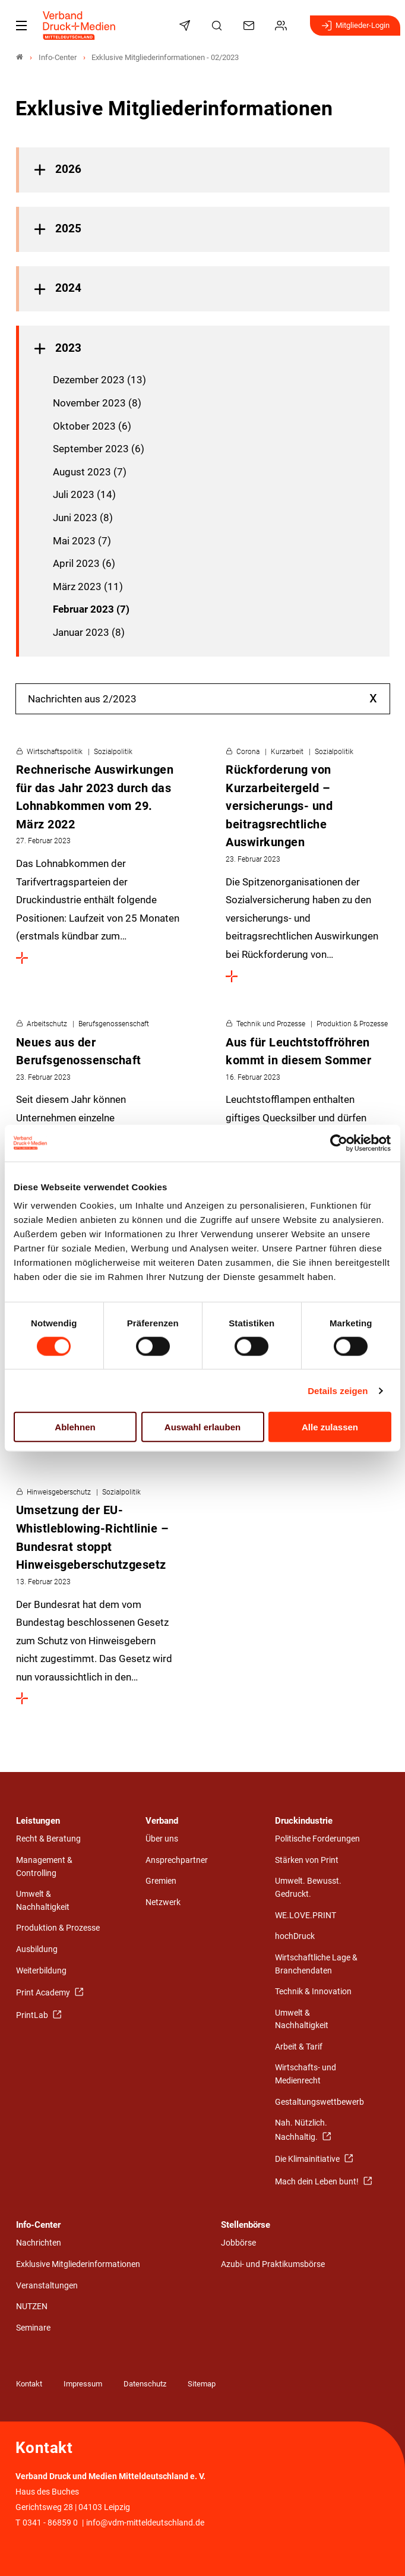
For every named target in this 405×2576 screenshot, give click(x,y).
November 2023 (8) (97, 403)
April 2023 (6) (84, 563)
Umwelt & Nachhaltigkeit (42, 1900)
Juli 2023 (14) (84, 494)
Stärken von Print (306, 1860)
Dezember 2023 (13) (99, 380)
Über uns (161, 1839)
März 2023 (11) (88, 586)
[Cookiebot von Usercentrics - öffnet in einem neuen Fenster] (339, 1142)
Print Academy (44, 1993)
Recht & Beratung (48, 1839)
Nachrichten (38, 2243)
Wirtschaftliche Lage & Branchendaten (316, 1964)
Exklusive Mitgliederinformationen (78, 2264)
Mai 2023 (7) (82, 541)
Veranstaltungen (47, 2286)
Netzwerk (163, 1902)
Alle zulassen (330, 1427)
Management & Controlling (44, 1866)
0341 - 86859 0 (50, 2523)
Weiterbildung (41, 1971)
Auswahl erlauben (202, 1427)
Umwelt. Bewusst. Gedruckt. (308, 1887)
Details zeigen (338, 1390)
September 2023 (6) (98, 449)
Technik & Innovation (313, 1992)
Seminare (33, 2328)
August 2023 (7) (89, 472)
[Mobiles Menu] (21, 25)
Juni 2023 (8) (83, 518)
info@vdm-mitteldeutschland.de (145, 2523)
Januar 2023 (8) (89, 632)
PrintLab (33, 2015)
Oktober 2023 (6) (92, 426)
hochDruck (295, 1936)
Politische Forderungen (317, 1839)
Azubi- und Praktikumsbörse (273, 2264)
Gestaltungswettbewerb (319, 2102)
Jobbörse (238, 2243)
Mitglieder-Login (355, 25)
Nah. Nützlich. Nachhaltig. (301, 2130)
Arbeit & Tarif (298, 2047)
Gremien (160, 1881)
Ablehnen (75, 1427)
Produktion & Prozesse (58, 1928)
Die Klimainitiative (308, 2159)
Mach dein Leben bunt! (317, 2182)
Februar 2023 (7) (91, 609)
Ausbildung (37, 1949)
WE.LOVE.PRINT (305, 1915)
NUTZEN (32, 2306)
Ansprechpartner (176, 1860)
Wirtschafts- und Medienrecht (305, 2074)
